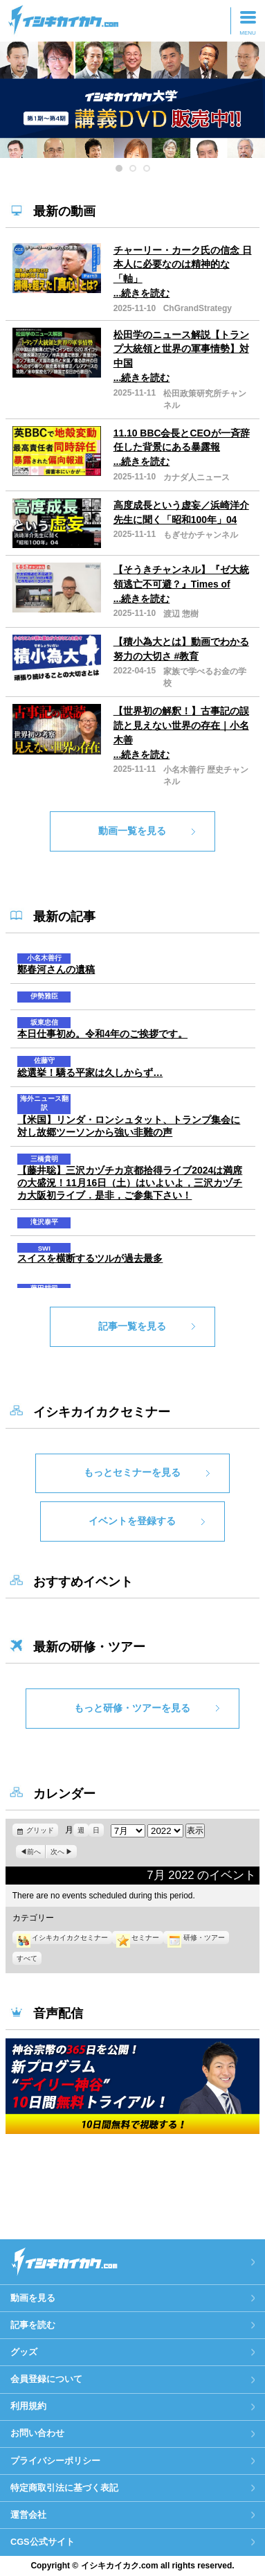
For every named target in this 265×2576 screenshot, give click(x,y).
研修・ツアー (195, 1937)
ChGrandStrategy (197, 308)
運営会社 (28, 2514)
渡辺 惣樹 (181, 614)
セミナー (137, 1937)
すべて (27, 1958)
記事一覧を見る (132, 1326)
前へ (34, 1851)
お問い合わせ (37, 2433)
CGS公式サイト (42, 2542)
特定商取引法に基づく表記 (64, 2487)
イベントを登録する (132, 1520)
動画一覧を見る (132, 830)
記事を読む (32, 2325)
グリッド (42, 1830)
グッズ (23, 2352)
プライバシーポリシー (55, 2460)
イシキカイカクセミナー (62, 1937)
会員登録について (46, 2379)
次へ (57, 1851)
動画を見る (32, 2298)
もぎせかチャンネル (200, 535)
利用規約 (28, 2406)
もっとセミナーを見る (132, 1472)
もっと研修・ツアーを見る (132, 1707)
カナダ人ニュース (196, 477)
